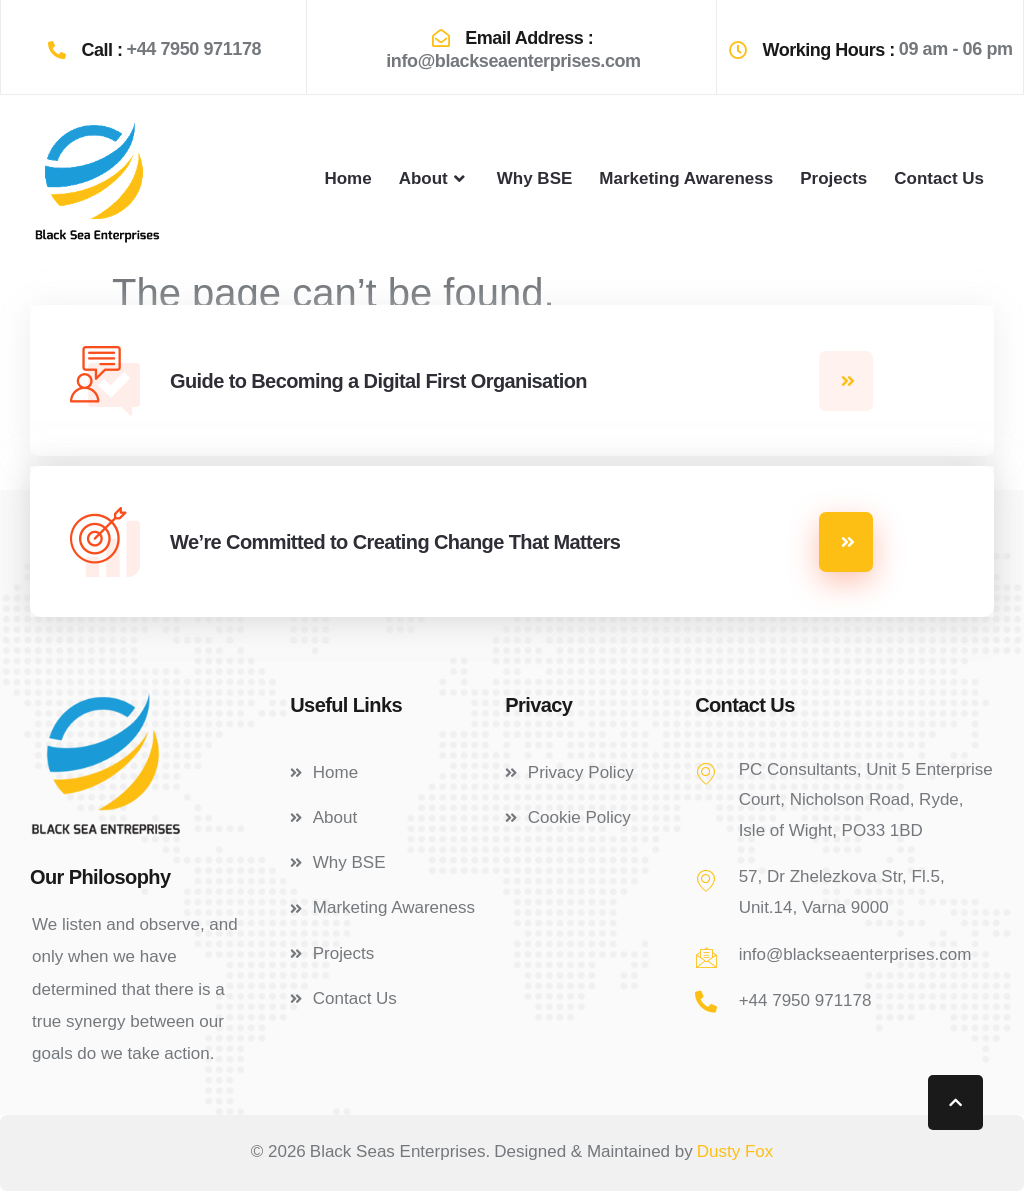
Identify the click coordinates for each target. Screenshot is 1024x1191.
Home (347, 178)
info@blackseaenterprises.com (513, 61)
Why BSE (535, 178)
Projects (833, 178)
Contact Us (939, 178)
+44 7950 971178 (194, 49)
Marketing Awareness (686, 178)
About (434, 178)
